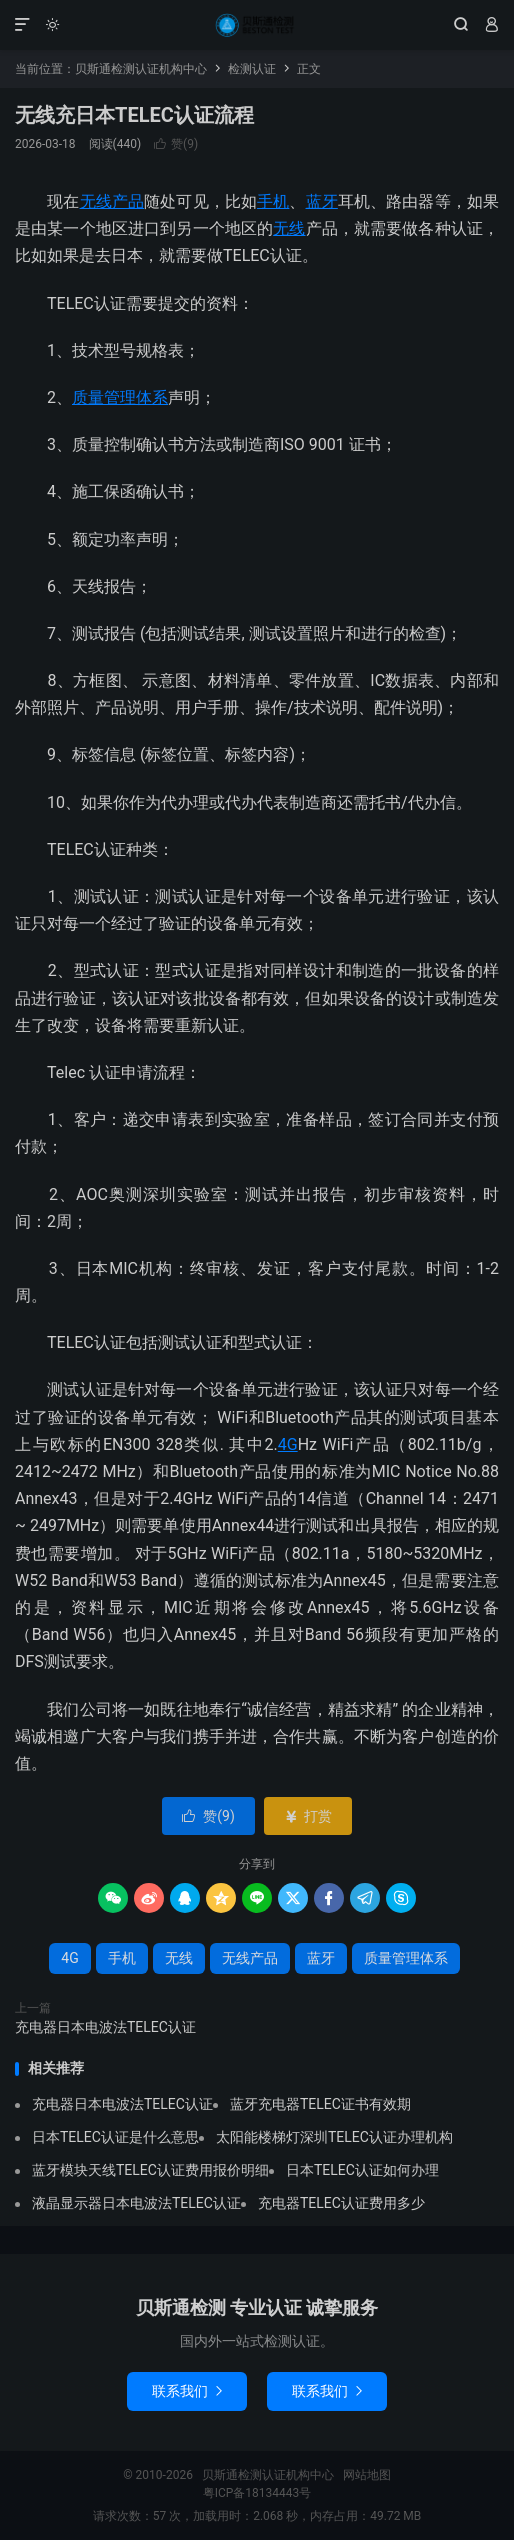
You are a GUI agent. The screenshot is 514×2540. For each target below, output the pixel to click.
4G (288, 1444)
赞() (176, 144)
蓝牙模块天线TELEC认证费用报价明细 (150, 2170)
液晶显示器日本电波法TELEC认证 (136, 2203)
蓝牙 (322, 201)
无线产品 (112, 201)
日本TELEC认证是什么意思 (115, 2137)
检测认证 (252, 69)
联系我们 (187, 2391)
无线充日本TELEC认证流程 (134, 115)
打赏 (307, 1816)
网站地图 (367, 2475)
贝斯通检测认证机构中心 (257, 25)
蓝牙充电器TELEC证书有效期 (320, 2104)
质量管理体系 (120, 397)
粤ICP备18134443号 (257, 2493)
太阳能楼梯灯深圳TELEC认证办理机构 (334, 2137)
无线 (289, 228)
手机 (273, 201)
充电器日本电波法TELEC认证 (105, 2027)
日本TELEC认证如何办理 (362, 2170)
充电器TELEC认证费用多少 (341, 2203)
